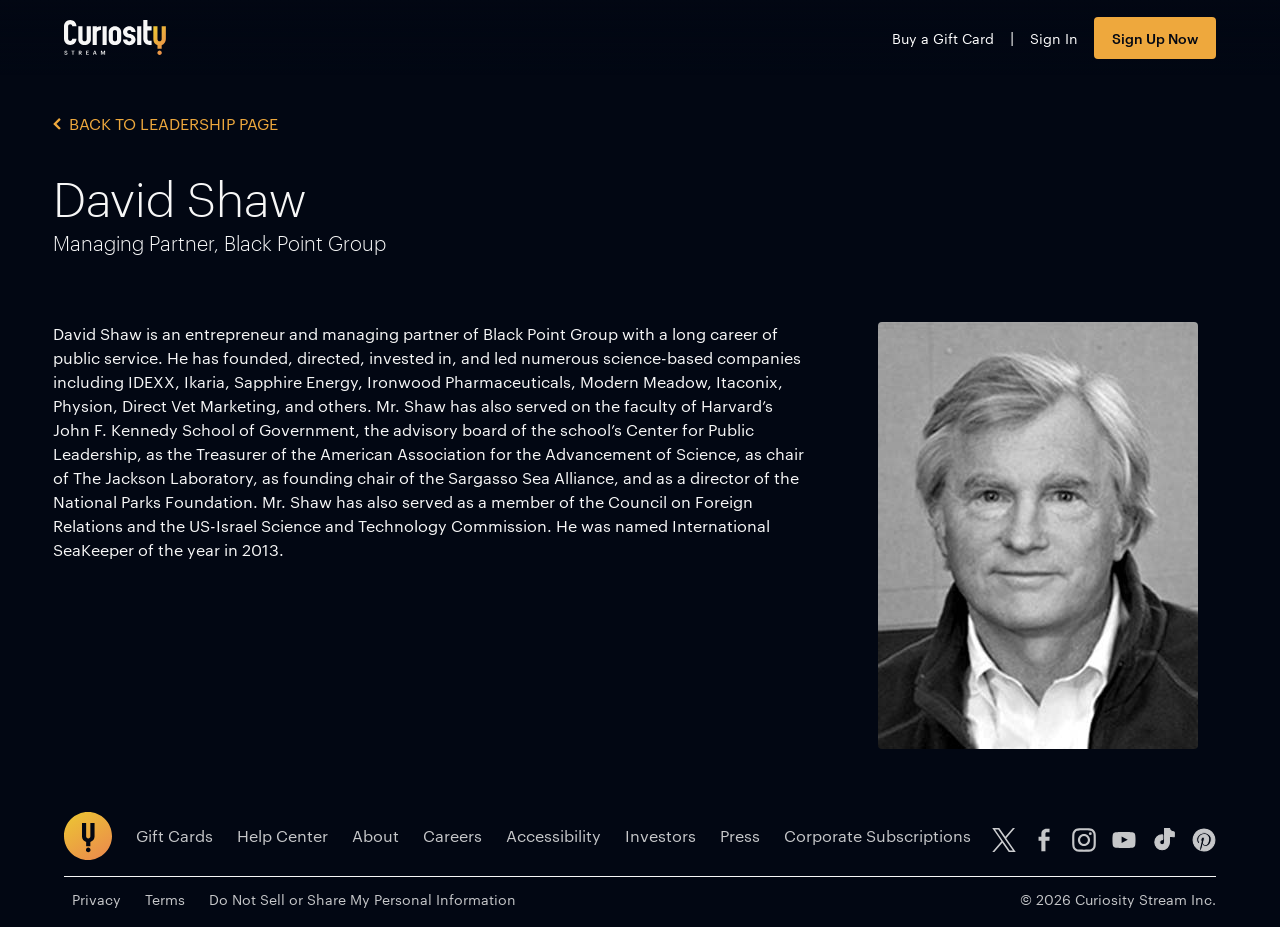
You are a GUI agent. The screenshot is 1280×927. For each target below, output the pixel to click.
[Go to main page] (115, 37)
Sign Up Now (1155, 37)
